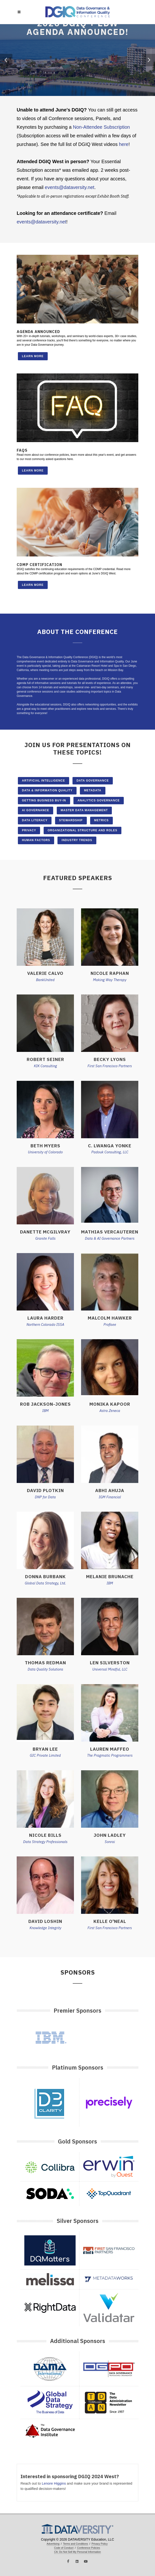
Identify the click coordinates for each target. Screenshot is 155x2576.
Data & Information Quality (47, 790)
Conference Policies (88, 2547)
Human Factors (36, 840)
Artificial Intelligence (43, 780)
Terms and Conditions (75, 2543)
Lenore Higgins (54, 2483)
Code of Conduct (63, 2547)
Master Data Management (84, 810)
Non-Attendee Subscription (101, 127)
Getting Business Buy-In (44, 800)
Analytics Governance (99, 800)
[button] (6, 60)
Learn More (33, 356)
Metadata (92, 790)
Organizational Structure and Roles (82, 830)
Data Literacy (34, 820)
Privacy (29, 830)
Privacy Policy (100, 2543)
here (124, 144)
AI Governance (35, 810)
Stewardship (71, 820)
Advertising (53, 2543)
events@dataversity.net (69, 187)
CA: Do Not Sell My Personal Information (77, 2551)
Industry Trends (77, 840)
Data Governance (93, 780)
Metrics (101, 820)
